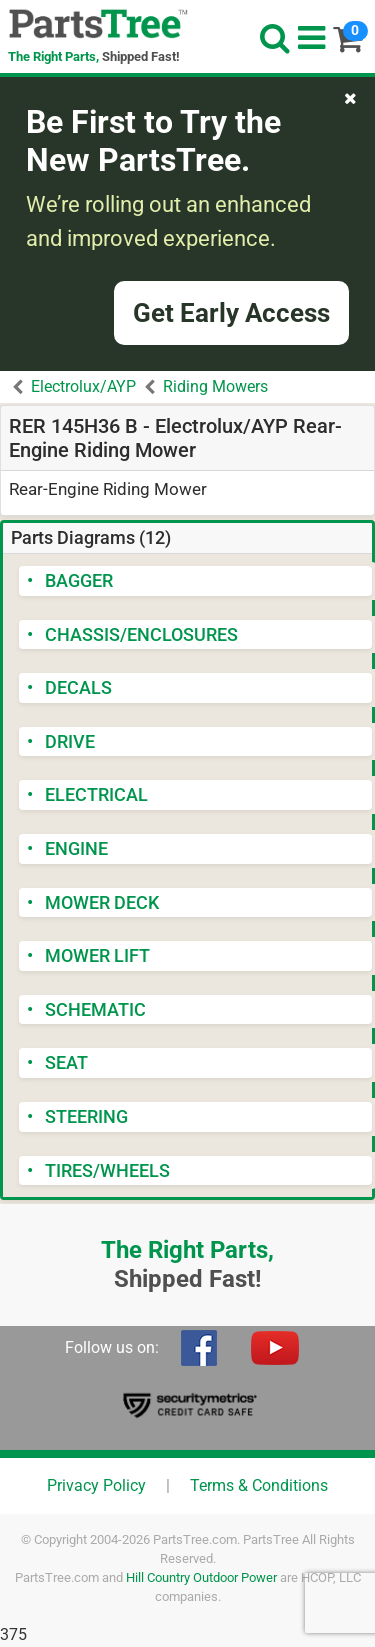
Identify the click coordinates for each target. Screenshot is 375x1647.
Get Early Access (231, 313)
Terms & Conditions (259, 1485)
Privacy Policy (96, 1485)
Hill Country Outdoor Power (201, 1577)
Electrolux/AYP (83, 386)
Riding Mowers (215, 386)
